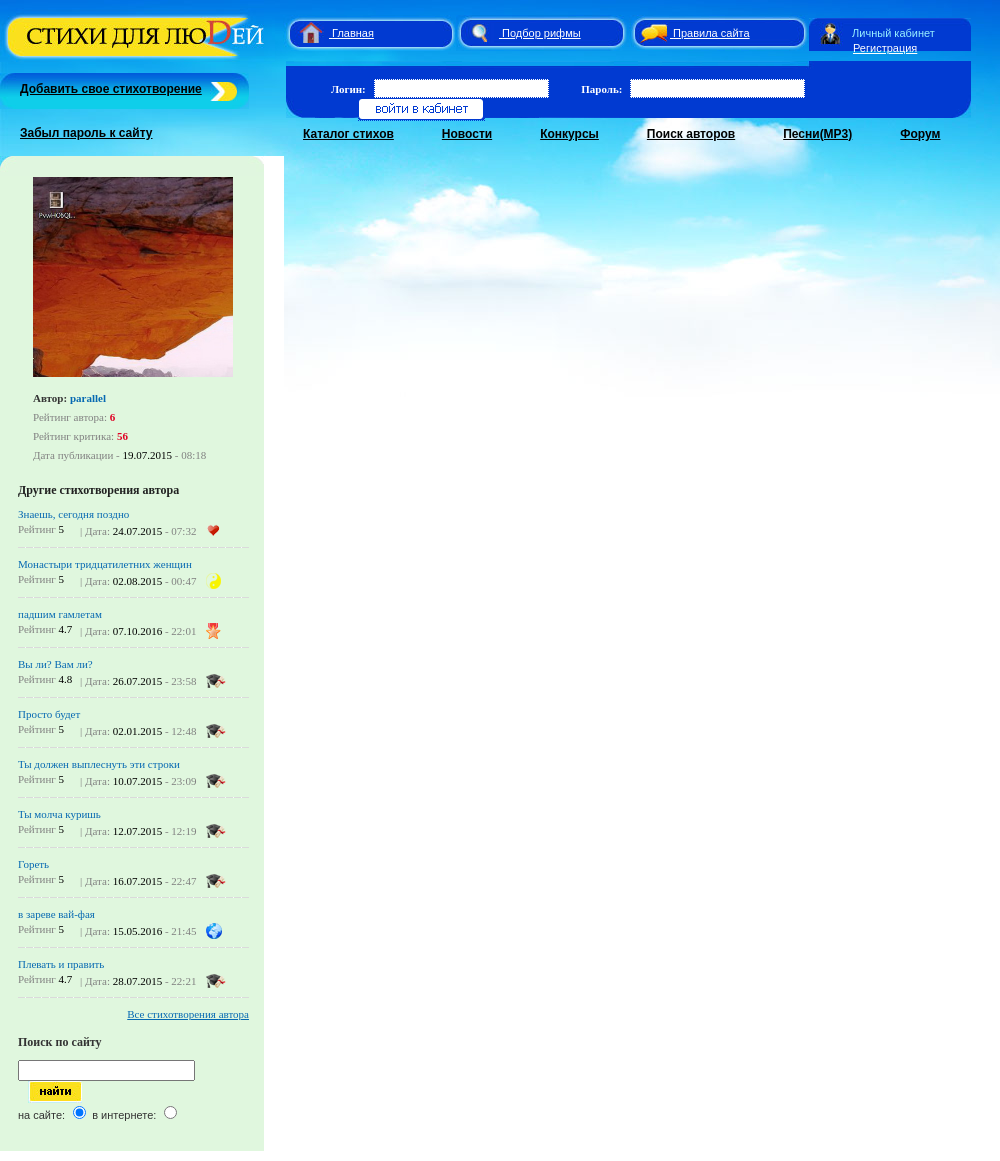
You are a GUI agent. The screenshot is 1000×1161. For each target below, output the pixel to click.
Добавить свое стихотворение (111, 89)
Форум (920, 134)
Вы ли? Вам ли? (55, 664)
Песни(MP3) (817, 134)
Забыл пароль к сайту (86, 133)
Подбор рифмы (541, 33)
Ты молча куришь (59, 814)
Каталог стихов (348, 134)
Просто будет (49, 714)
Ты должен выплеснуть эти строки (99, 764)
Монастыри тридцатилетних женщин (105, 564)
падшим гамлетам (60, 614)
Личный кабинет (893, 33)
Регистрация (885, 48)
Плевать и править (61, 964)
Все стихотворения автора (188, 1014)
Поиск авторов (691, 134)
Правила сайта (711, 33)
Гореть (33, 864)
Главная (353, 33)
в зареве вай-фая (56, 914)
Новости (467, 134)
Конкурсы (569, 134)
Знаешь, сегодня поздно (73, 514)
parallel (88, 398)
